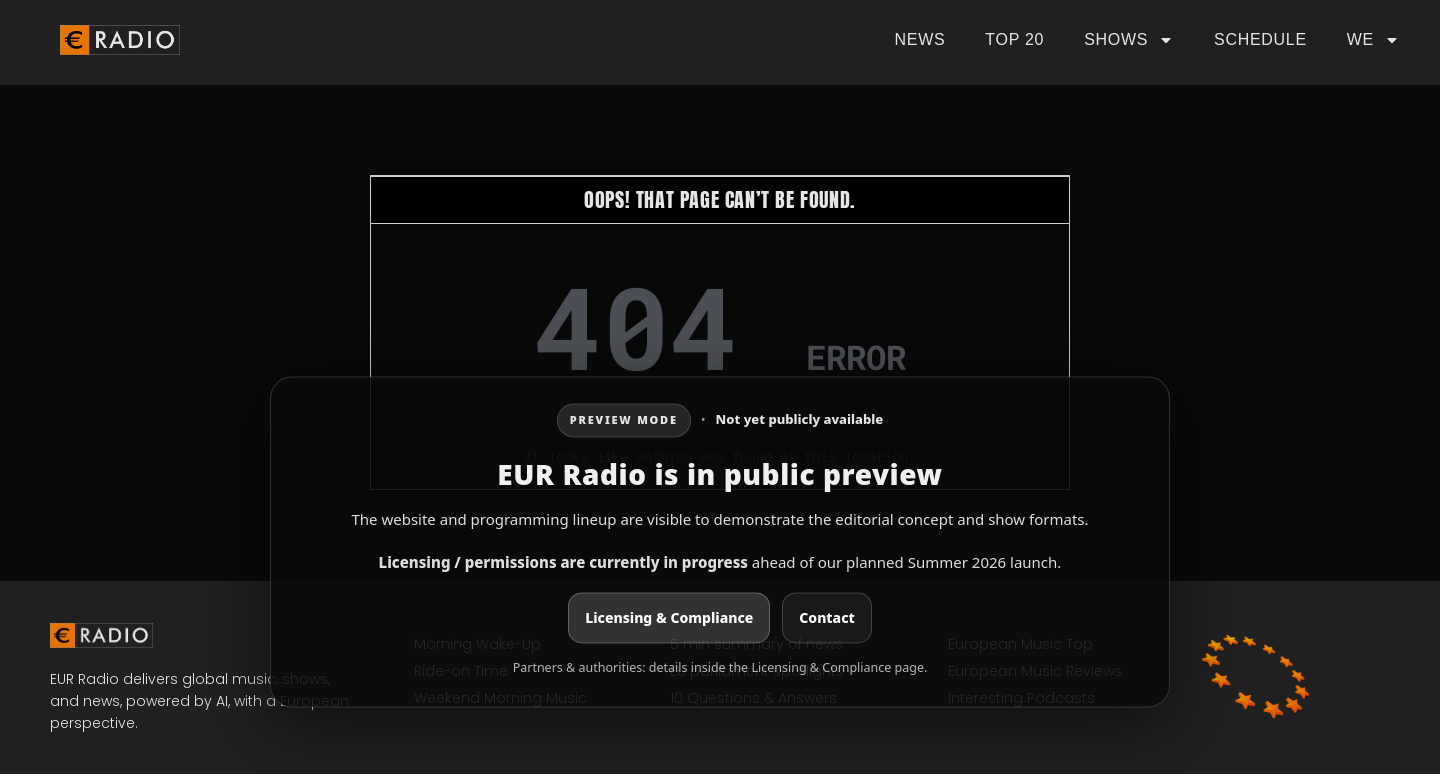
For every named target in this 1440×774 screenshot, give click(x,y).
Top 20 (1014, 39)
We (1373, 40)
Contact (826, 618)
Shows (1129, 40)
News (920, 39)
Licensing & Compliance (669, 618)
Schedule (1260, 39)
